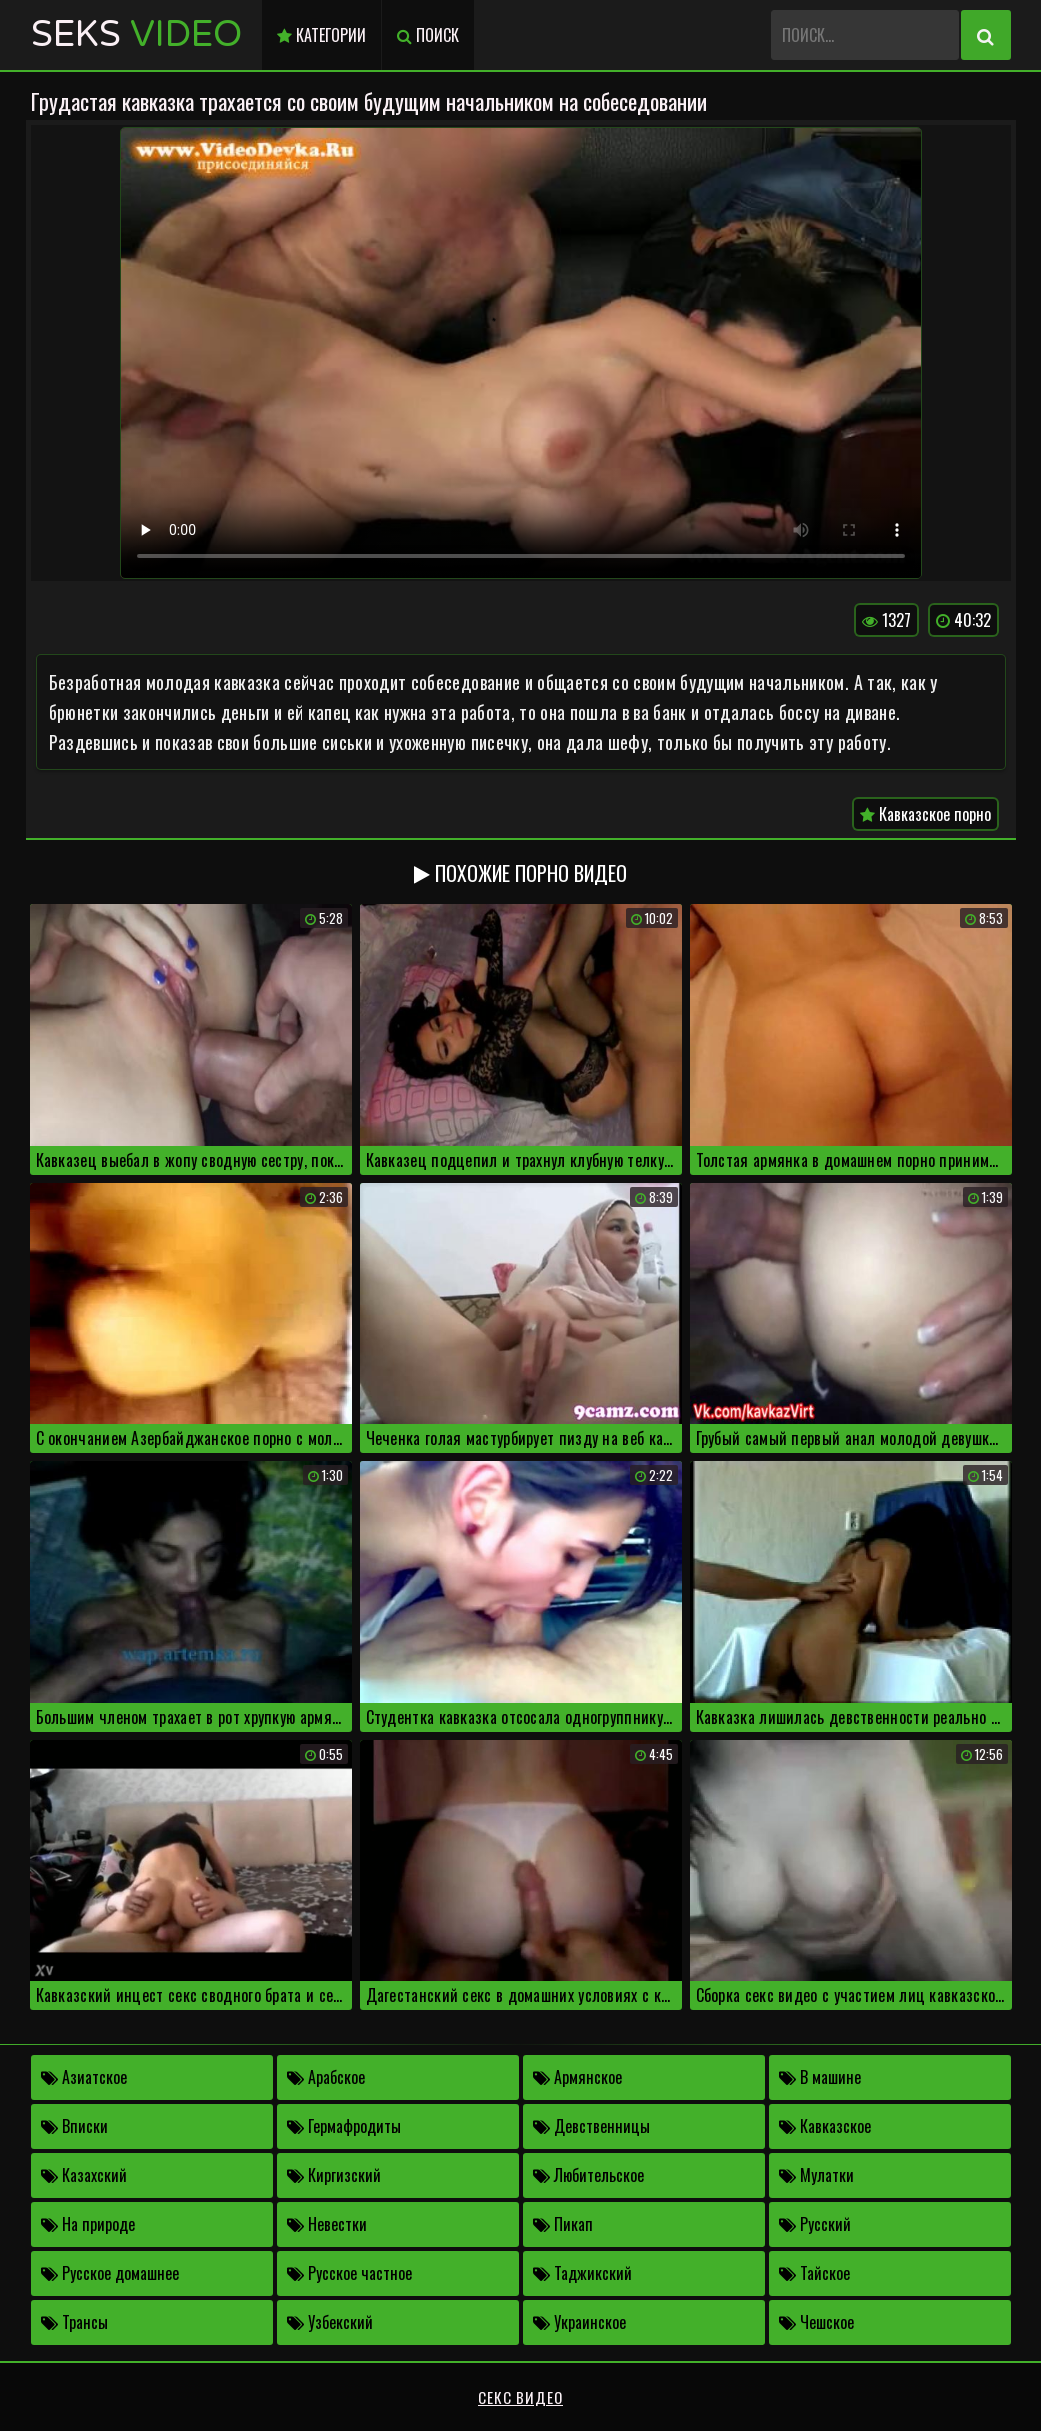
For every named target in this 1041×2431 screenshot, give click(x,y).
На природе (88, 2224)
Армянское (577, 2077)
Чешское (816, 2322)
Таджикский (582, 2273)
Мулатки (816, 2175)
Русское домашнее (110, 2273)
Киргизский (334, 2175)
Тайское (814, 2273)
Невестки (327, 2224)
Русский (815, 2224)
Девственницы (591, 2126)
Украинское (579, 2322)
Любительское (588, 2175)
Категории (321, 35)
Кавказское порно (925, 814)
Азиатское (84, 2077)
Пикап (563, 2224)
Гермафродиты (344, 2126)
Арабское (326, 2077)
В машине (820, 2077)
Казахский (84, 2175)
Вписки (74, 2126)
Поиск (428, 35)
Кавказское (825, 2126)
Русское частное (349, 2273)
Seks (136, 34)
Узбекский (330, 2322)
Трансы (74, 2322)
